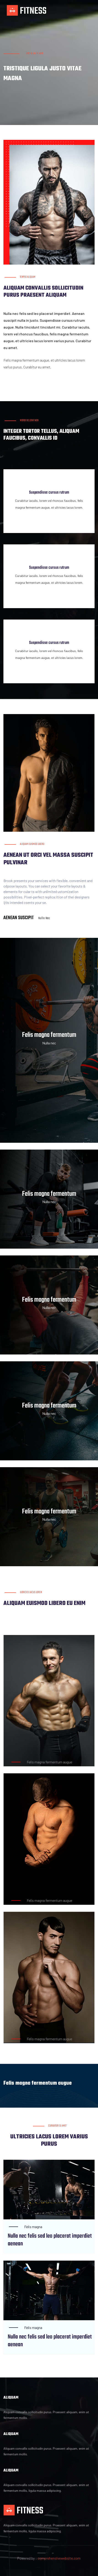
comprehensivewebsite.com (59, 2558)
